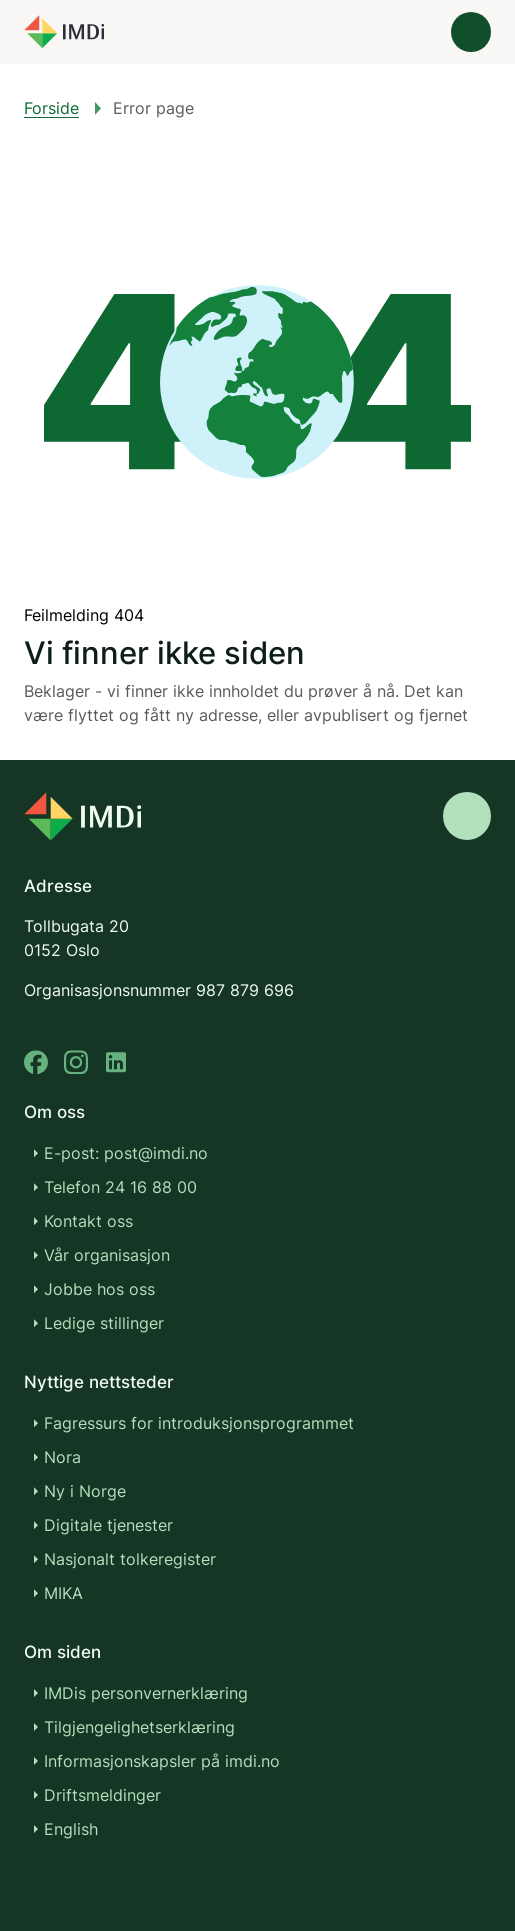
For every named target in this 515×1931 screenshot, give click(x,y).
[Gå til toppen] (467, 816)
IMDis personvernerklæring (146, 1693)
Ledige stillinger (104, 1323)
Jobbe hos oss (99, 1289)
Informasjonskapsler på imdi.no (162, 1761)
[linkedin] (116, 1062)
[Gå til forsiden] (64, 32)
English (71, 1829)
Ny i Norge (85, 1491)
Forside (51, 108)
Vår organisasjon (107, 1255)
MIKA (63, 1593)
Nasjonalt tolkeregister (130, 1559)
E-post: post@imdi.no (126, 1153)
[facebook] (36, 1062)
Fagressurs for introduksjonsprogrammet (199, 1423)
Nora (62, 1457)
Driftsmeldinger (102, 1795)
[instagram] (76, 1062)
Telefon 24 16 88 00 (120, 1187)
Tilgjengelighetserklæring (139, 1727)
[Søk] (415, 32)
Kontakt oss (88, 1221)
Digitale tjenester (108, 1525)
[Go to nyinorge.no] (82, 816)
